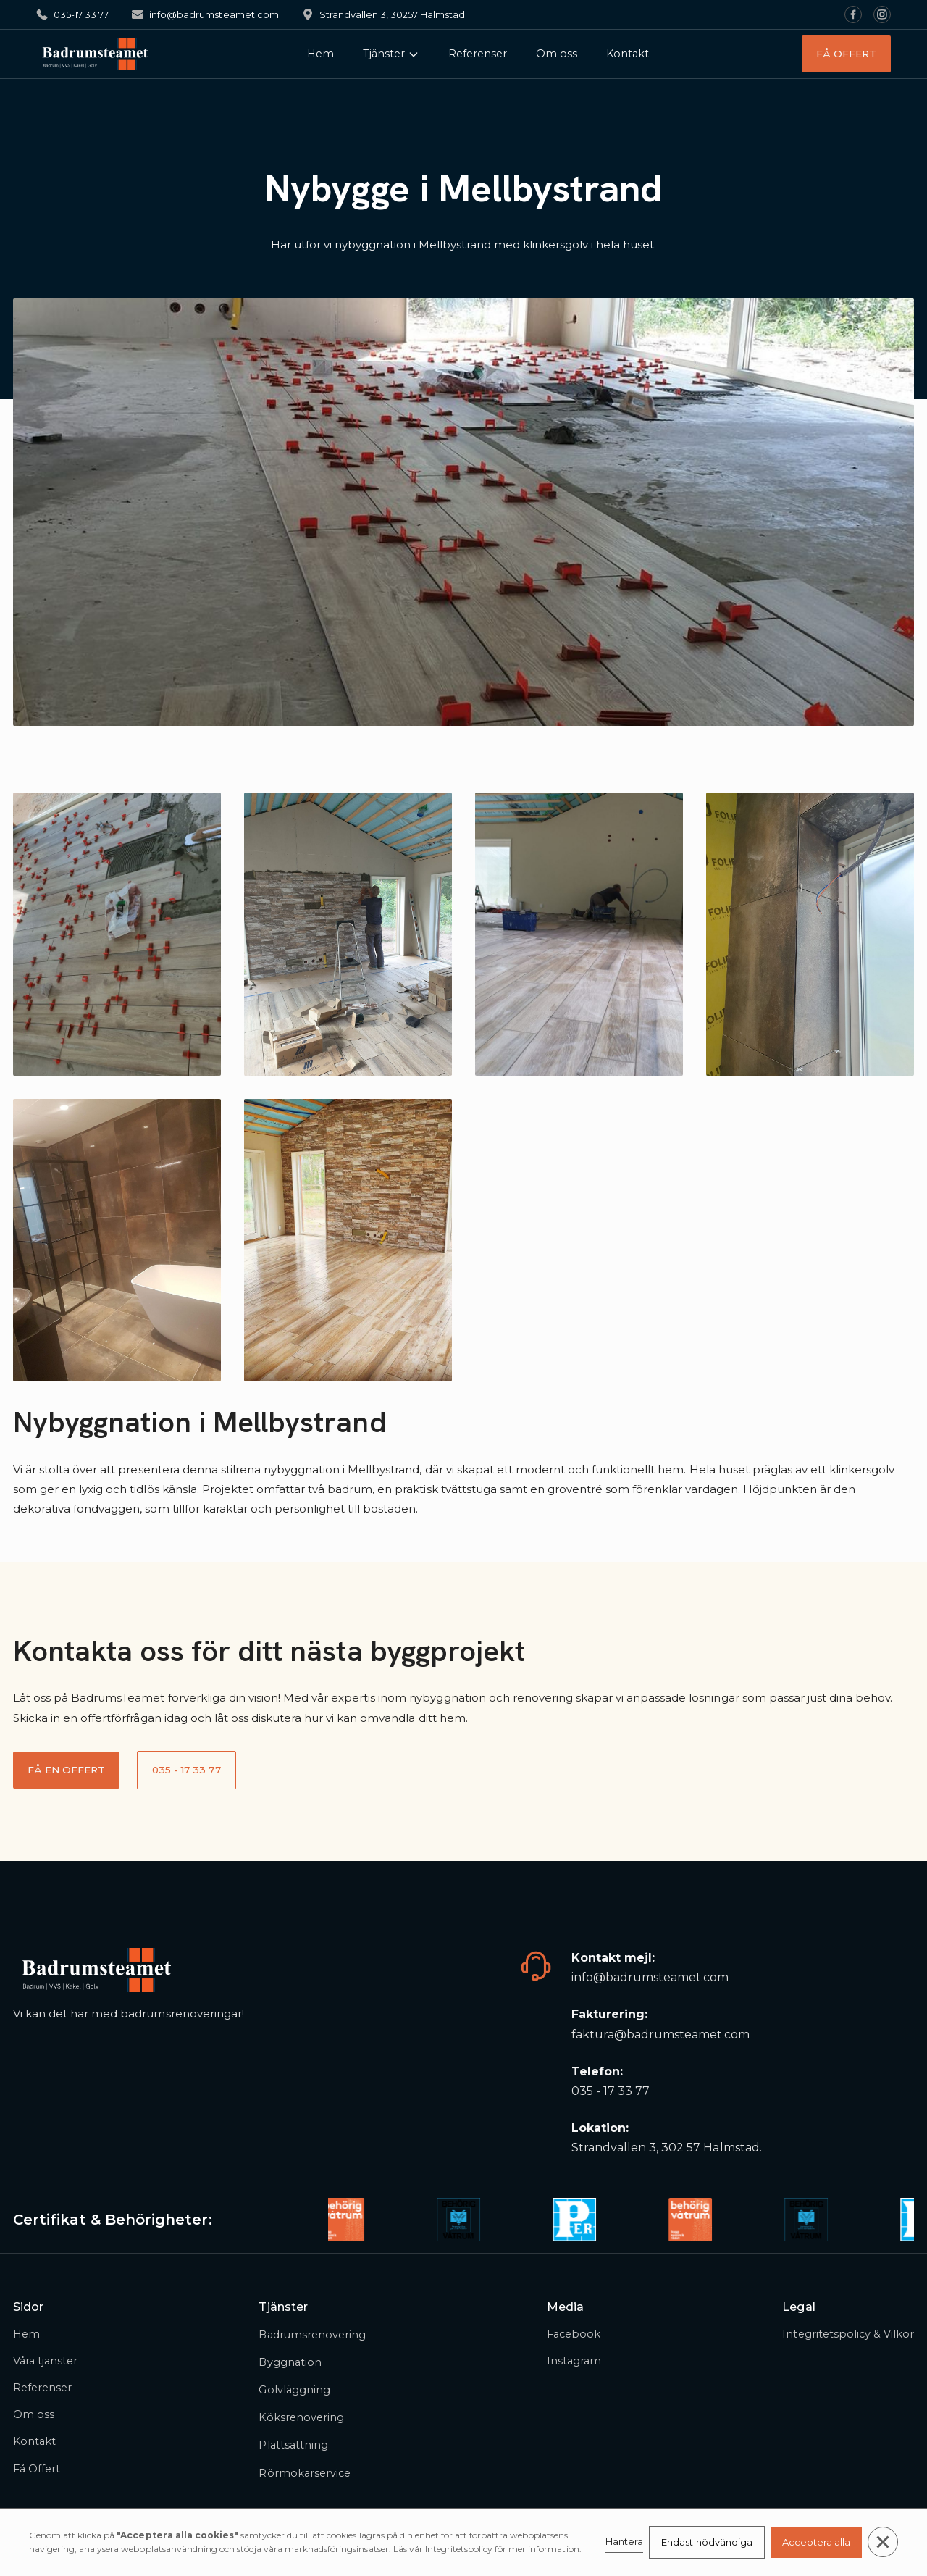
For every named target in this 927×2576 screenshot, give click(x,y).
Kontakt (627, 53)
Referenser (477, 53)
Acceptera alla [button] (816, 2542)
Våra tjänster (45, 2360)
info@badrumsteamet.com (650, 1977)
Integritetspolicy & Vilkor (848, 2334)
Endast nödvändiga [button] (706, 2542)
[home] (95, 54)
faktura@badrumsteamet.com (660, 2034)
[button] (391, 54)
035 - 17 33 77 (610, 2091)
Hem (320, 53)
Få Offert (36, 2468)
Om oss (556, 53)
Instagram (574, 2360)
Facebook (573, 2334)
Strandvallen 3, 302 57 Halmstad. (666, 2147)
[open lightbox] (117, 934)
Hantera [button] (624, 2541)
